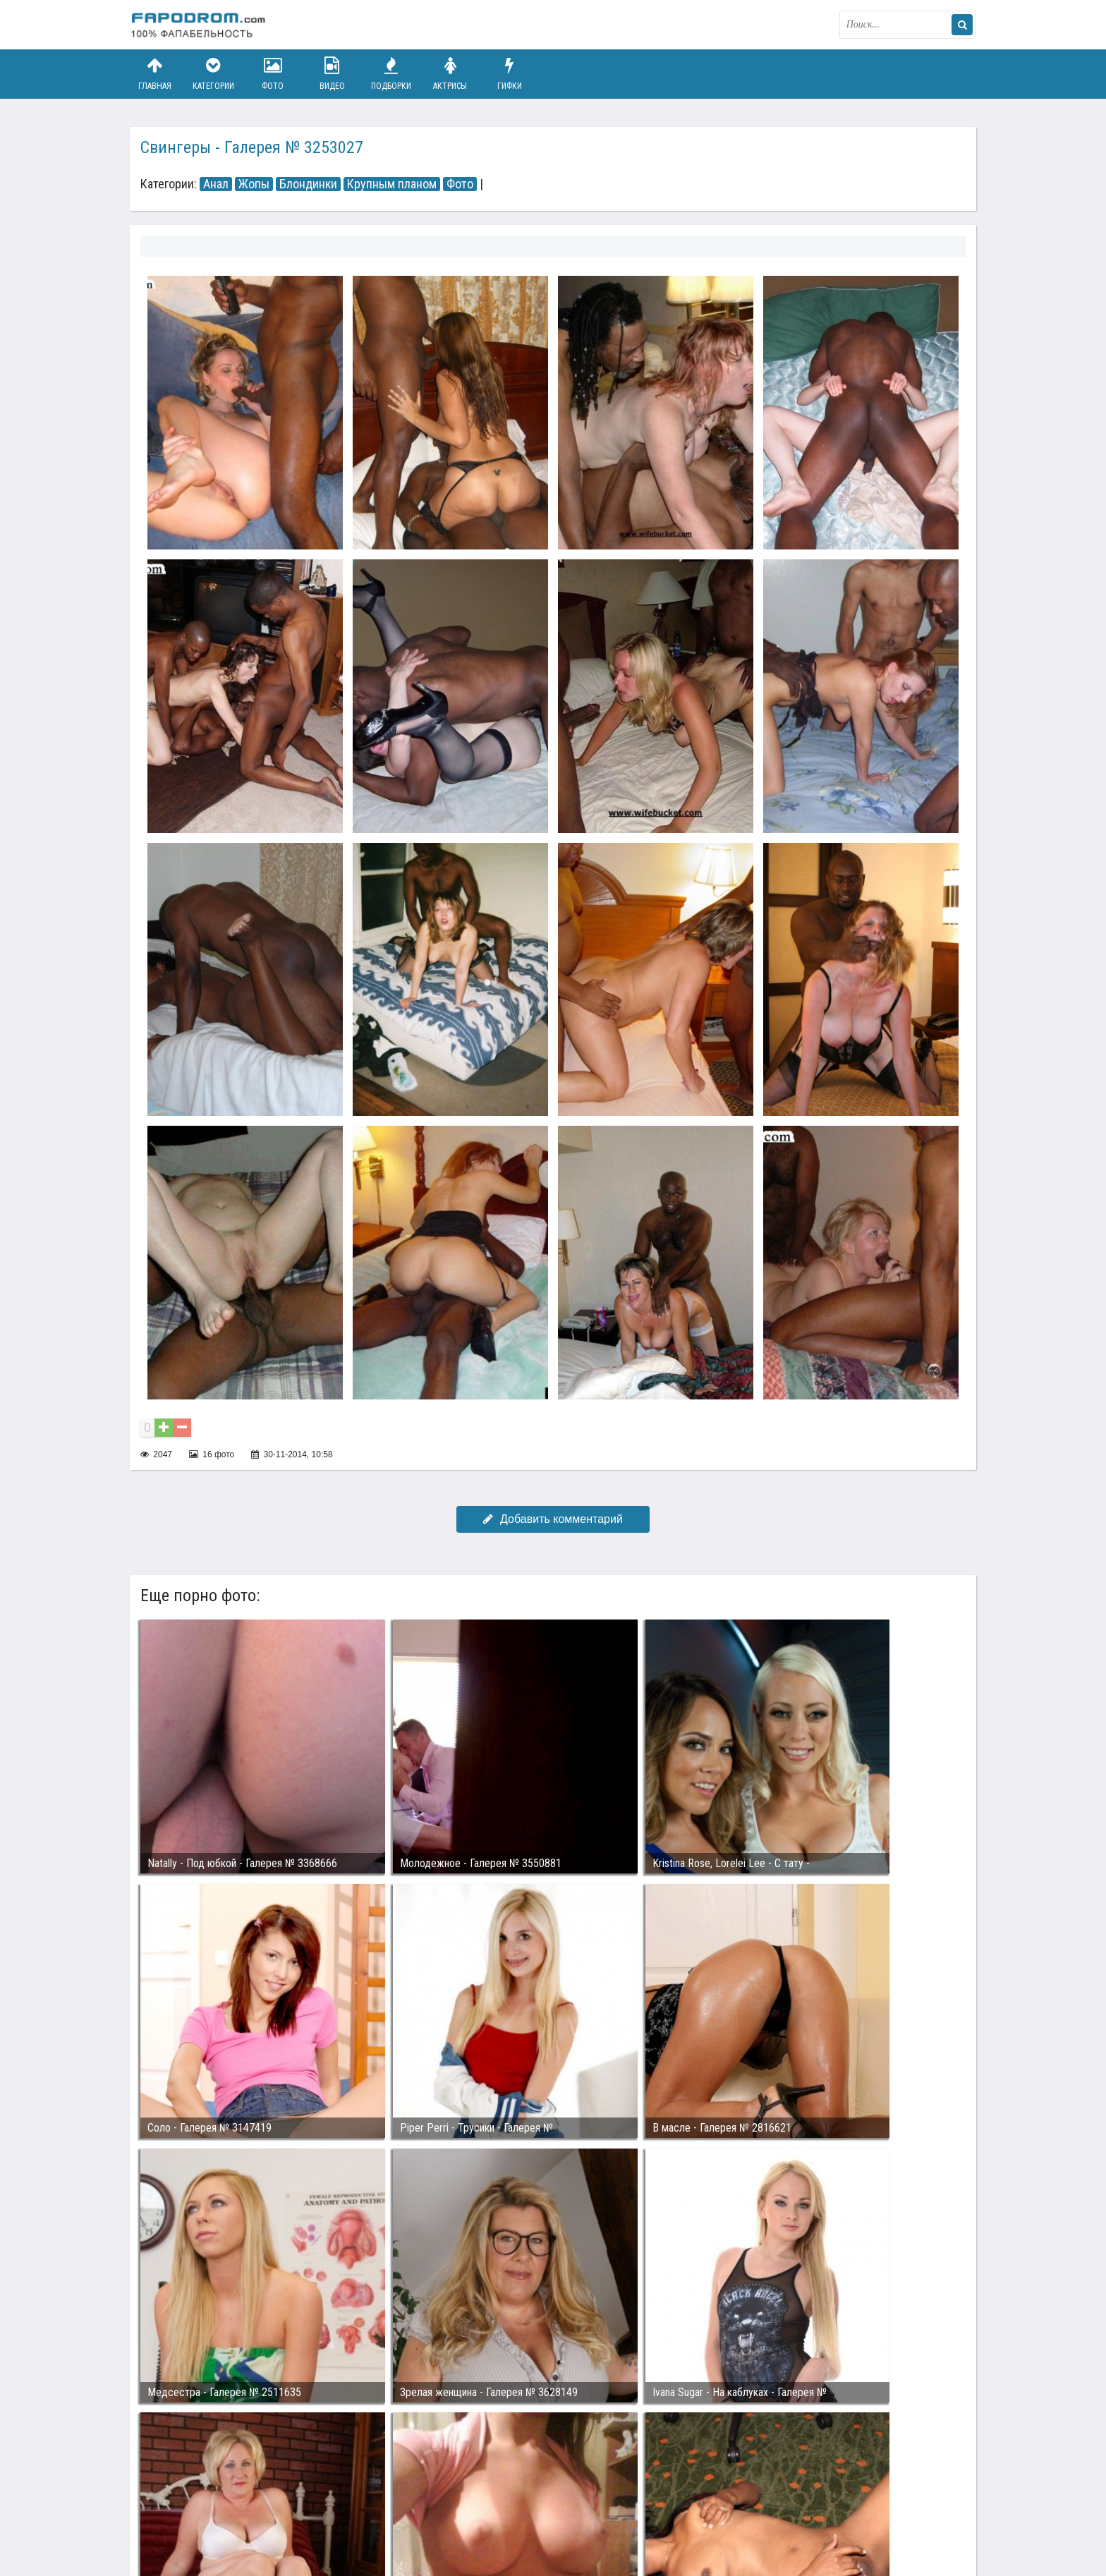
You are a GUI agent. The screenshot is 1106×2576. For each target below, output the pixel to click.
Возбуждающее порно (372, 2511)
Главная (154, 73)
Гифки (509, 73)
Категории (213, 73)
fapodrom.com (200, 24)
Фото (273, 73)
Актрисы (450, 73)
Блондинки (308, 184)
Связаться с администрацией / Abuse (215, 2499)
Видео (332, 73)
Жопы (253, 184)
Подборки (391, 73)
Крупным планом (392, 184)
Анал (216, 184)
